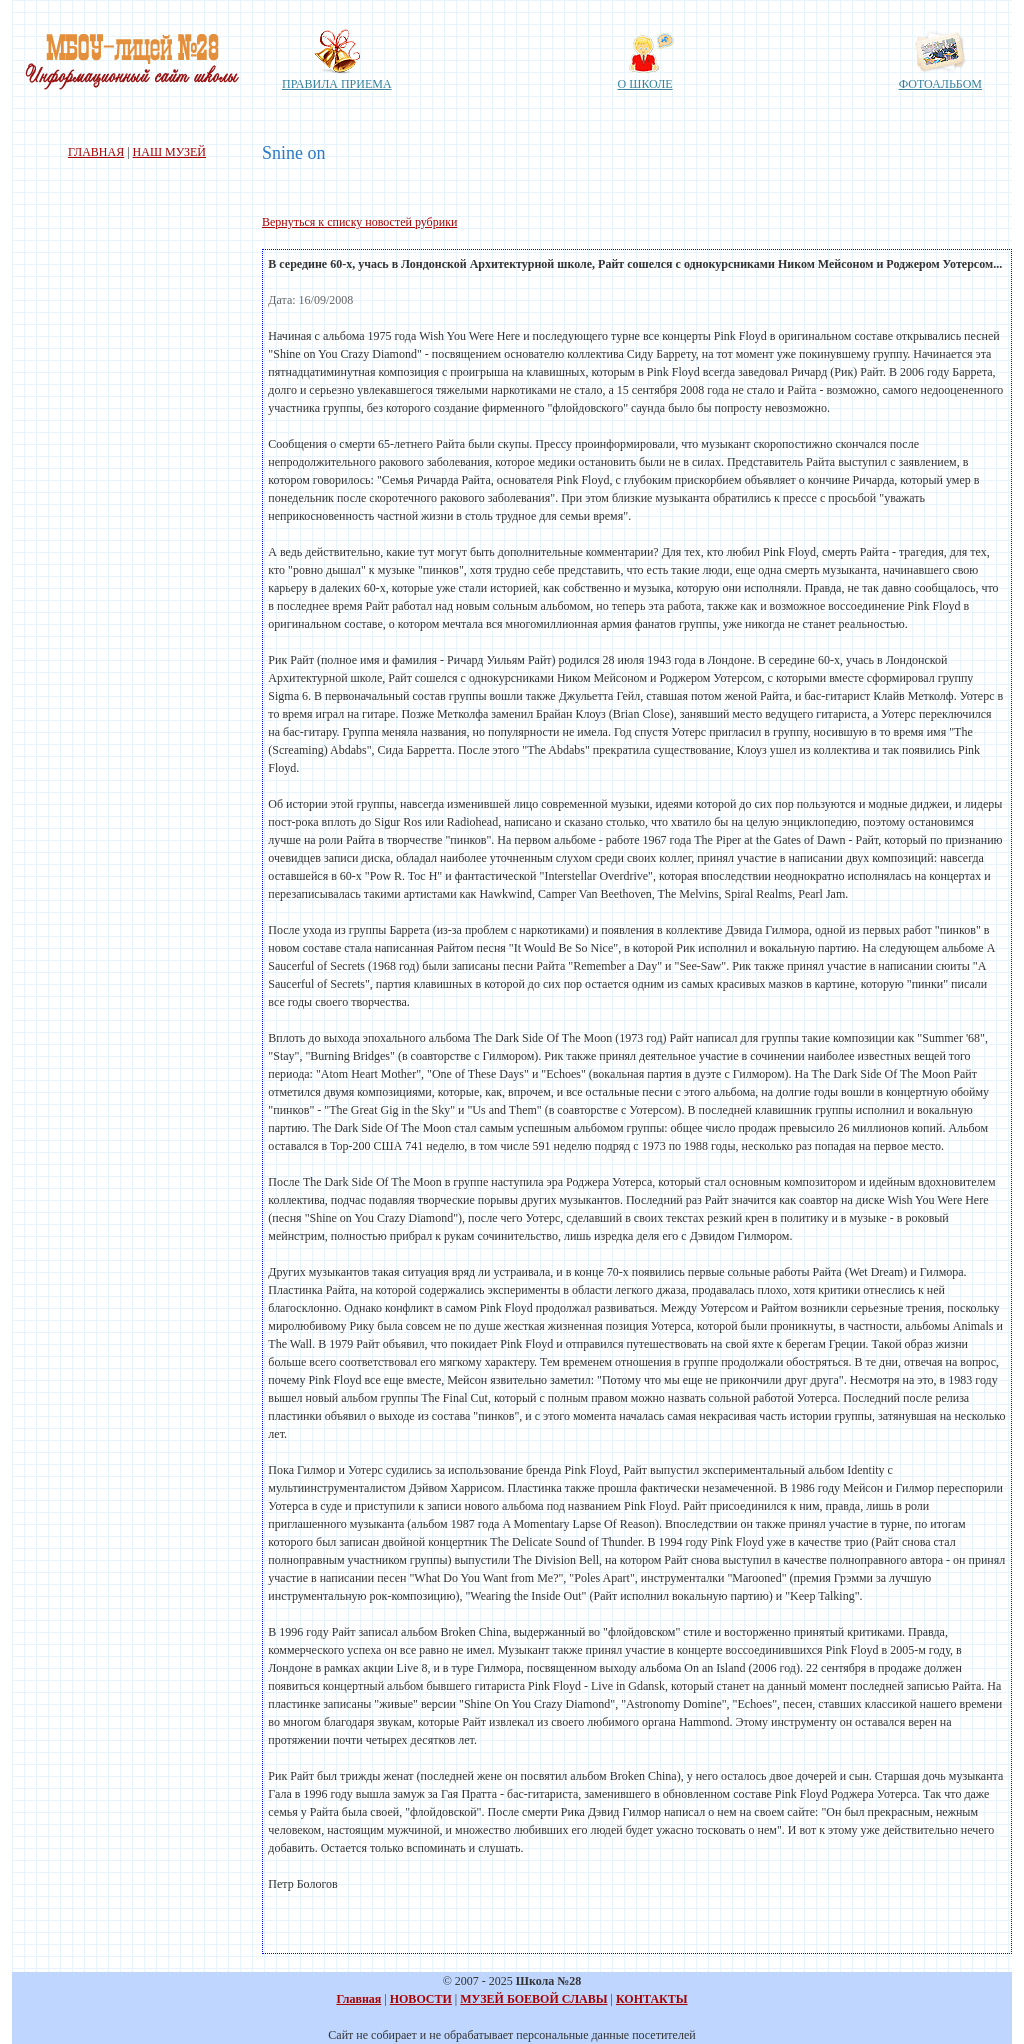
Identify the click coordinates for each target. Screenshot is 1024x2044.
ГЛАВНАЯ (96, 152)
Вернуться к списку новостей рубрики (359, 222)
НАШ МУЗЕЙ (169, 152)
